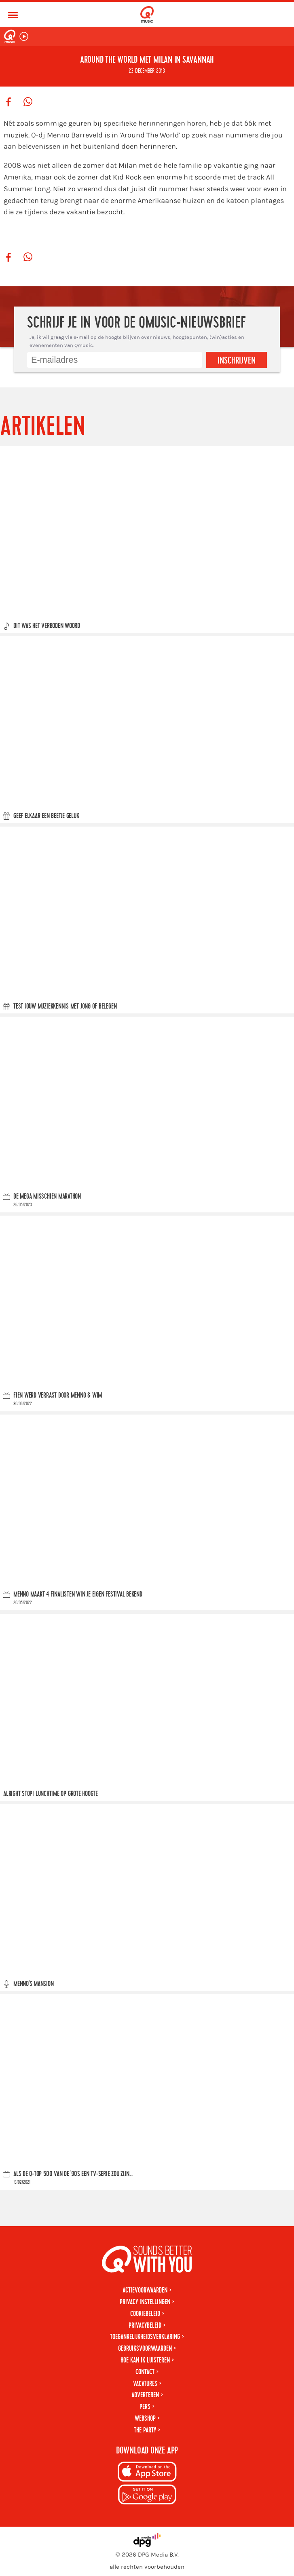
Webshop (145, 2418)
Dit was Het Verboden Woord (46, 625)
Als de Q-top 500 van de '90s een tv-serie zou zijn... (73, 2174)
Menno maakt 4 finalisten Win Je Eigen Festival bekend (77, 1594)
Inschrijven (237, 361)
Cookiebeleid (145, 2313)
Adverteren (145, 2395)
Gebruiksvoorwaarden (145, 2348)
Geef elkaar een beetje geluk (46, 816)
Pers (145, 2406)
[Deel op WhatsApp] (28, 102)
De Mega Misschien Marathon (47, 1196)
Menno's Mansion (33, 1983)
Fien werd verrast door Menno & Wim (57, 1395)
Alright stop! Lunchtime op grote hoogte (50, 1793)
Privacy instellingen (145, 2302)
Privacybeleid (145, 2325)
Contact (144, 2372)
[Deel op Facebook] (8, 102)
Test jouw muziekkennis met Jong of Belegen (64, 1006)
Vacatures (145, 2383)
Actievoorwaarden (145, 2290)
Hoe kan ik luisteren (145, 2360)
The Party (145, 2430)
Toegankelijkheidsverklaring (145, 2336)
